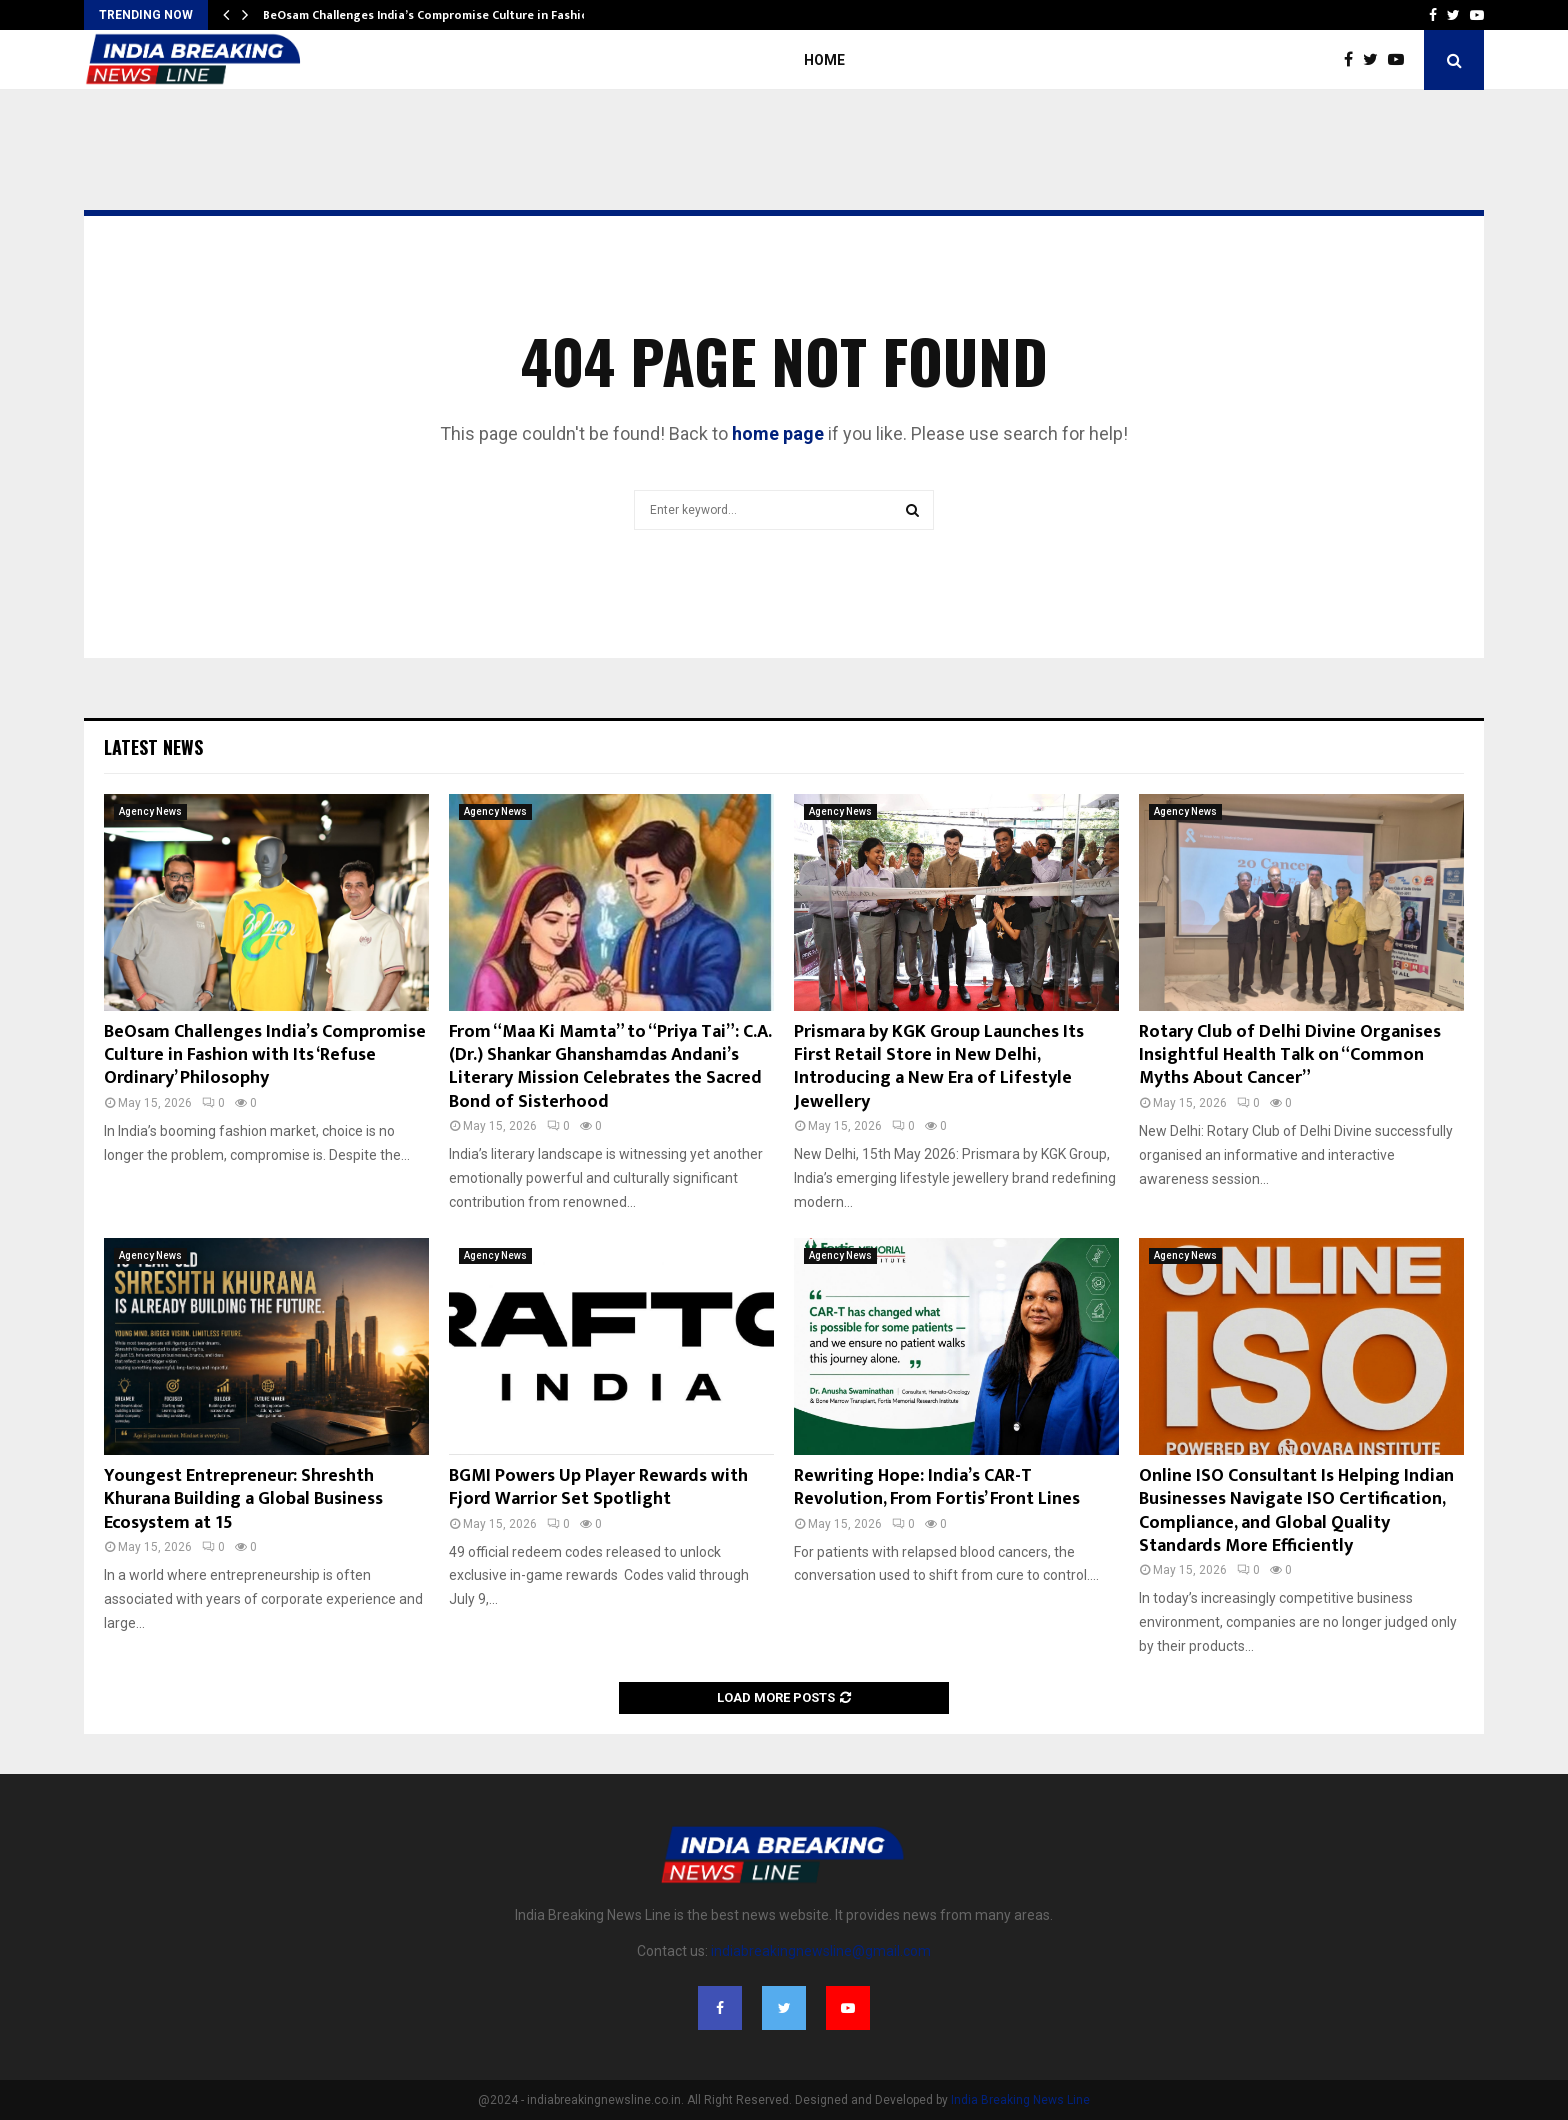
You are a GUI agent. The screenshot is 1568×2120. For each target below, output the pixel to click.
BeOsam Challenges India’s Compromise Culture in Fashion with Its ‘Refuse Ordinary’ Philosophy (265, 1055)
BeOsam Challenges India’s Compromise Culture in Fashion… (434, 15)
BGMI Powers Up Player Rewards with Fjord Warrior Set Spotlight (598, 1487)
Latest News (153, 747)
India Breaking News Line (1020, 2100)
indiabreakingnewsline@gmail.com (821, 1951)
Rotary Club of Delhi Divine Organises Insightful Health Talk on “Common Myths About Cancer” (1290, 1055)
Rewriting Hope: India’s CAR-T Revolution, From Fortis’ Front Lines (937, 1487)
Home (824, 60)
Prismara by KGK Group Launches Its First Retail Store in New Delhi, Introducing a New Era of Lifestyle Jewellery (939, 1067)
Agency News (150, 811)
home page (778, 433)
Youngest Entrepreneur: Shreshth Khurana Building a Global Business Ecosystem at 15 (243, 1499)
